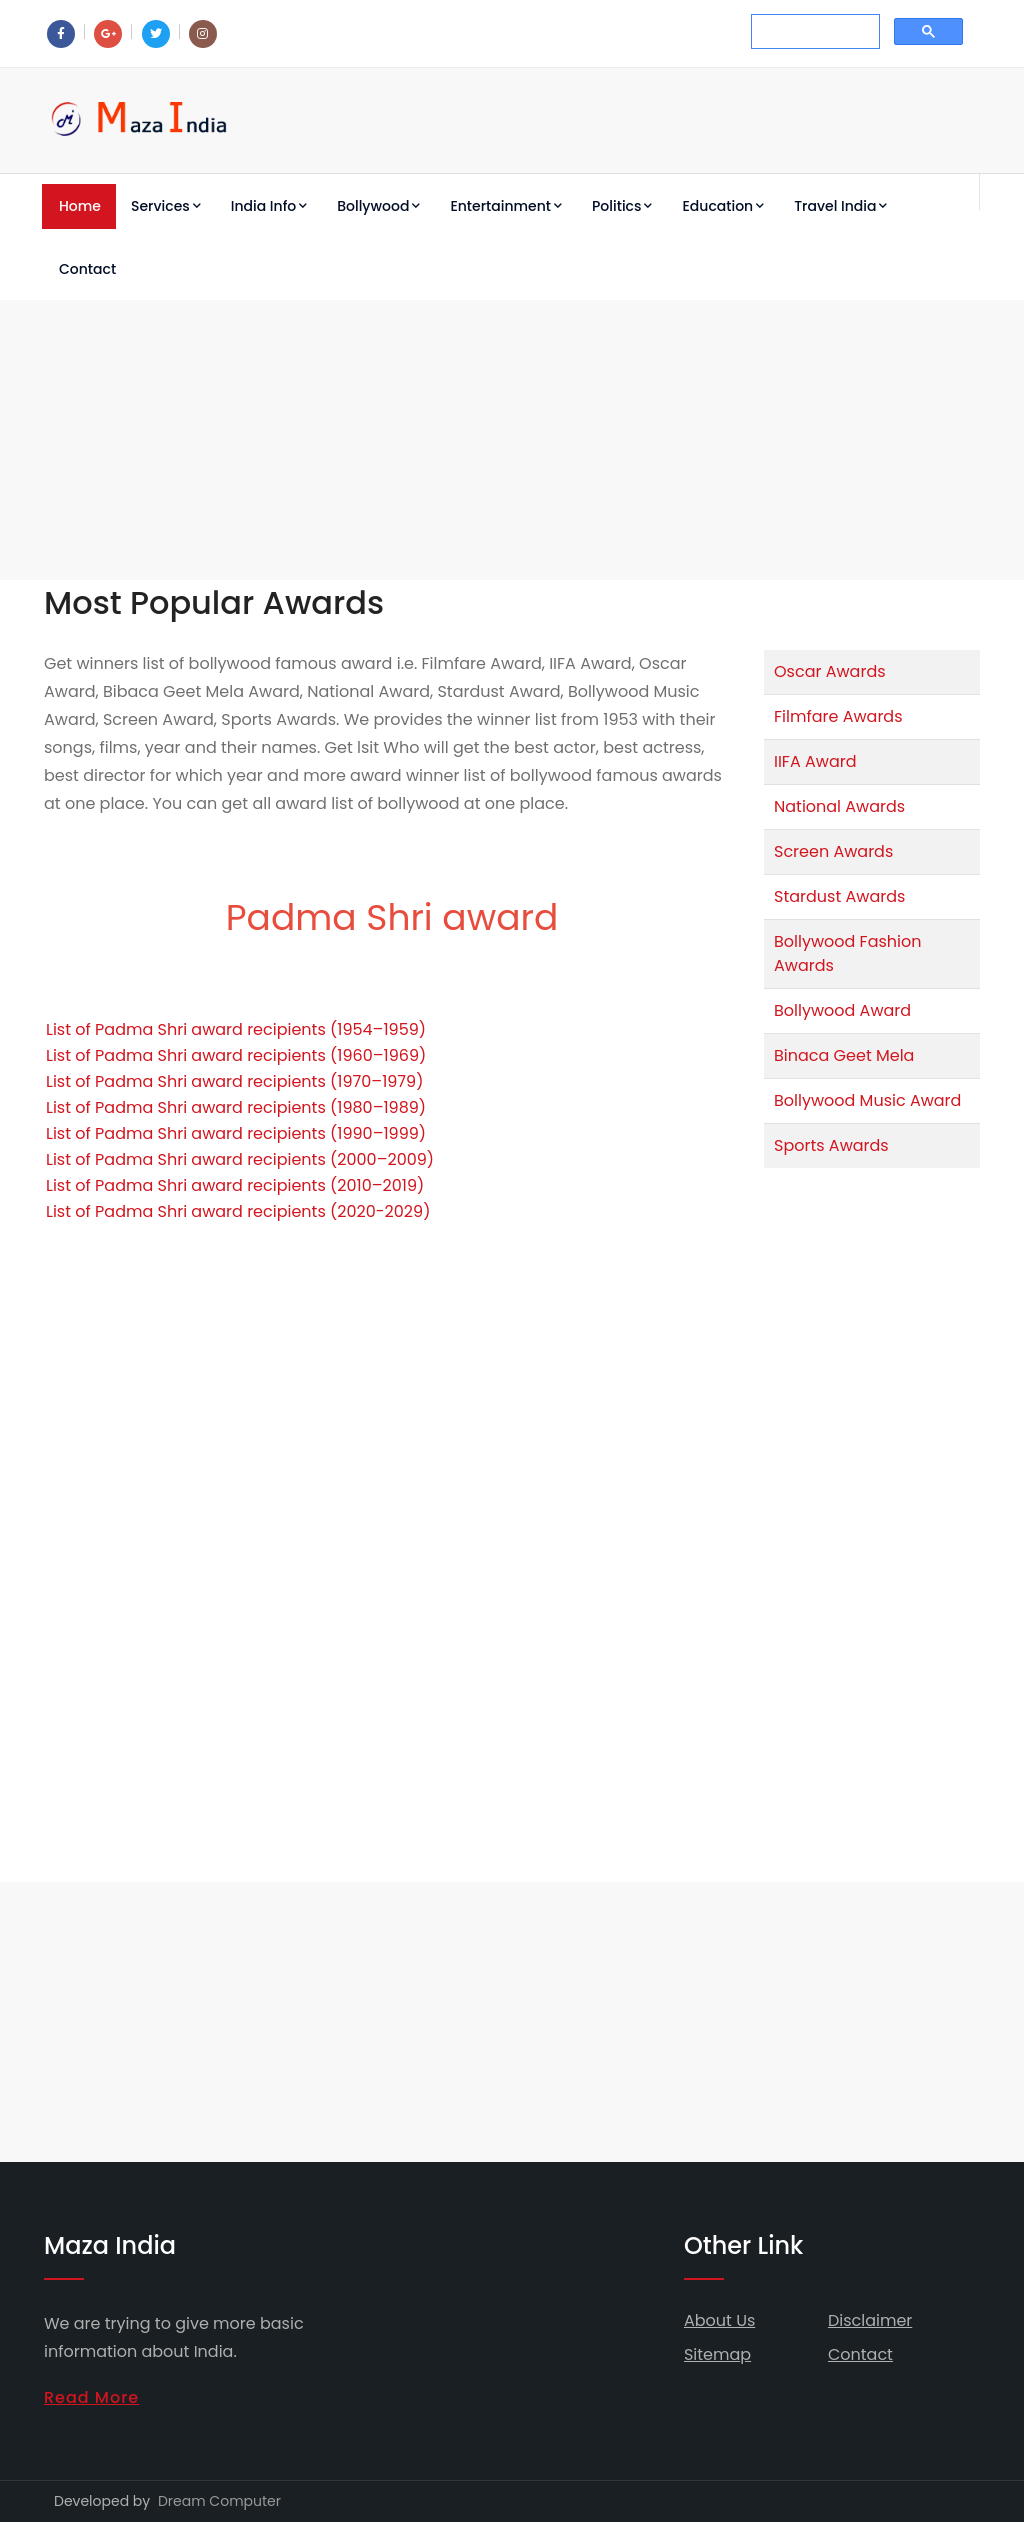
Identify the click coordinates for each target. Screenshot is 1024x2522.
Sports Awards (831, 1145)
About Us (719, 2320)
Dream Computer (219, 2501)
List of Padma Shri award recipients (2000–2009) (240, 1159)
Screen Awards (833, 851)
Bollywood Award (842, 1010)
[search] (813, 32)
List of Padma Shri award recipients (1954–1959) (236, 1029)
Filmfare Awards (838, 716)
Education (723, 206)
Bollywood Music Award (867, 1100)
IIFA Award (815, 761)
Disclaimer (870, 2320)
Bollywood (378, 206)
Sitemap (717, 2354)
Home (80, 206)
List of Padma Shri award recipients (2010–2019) (235, 1185)
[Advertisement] (512, 440)
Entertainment (506, 206)
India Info (269, 206)
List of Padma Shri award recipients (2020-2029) (238, 1211)
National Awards (839, 806)
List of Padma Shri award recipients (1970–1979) (234, 1081)
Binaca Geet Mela (844, 1055)
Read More (91, 2397)
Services (166, 206)
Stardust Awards (839, 896)
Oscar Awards (830, 671)
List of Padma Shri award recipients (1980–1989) (236, 1107)
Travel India (840, 206)
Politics (622, 206)
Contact (87, 269)
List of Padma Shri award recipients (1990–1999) (236, 1133)
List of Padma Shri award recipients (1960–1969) (236, 1055)
